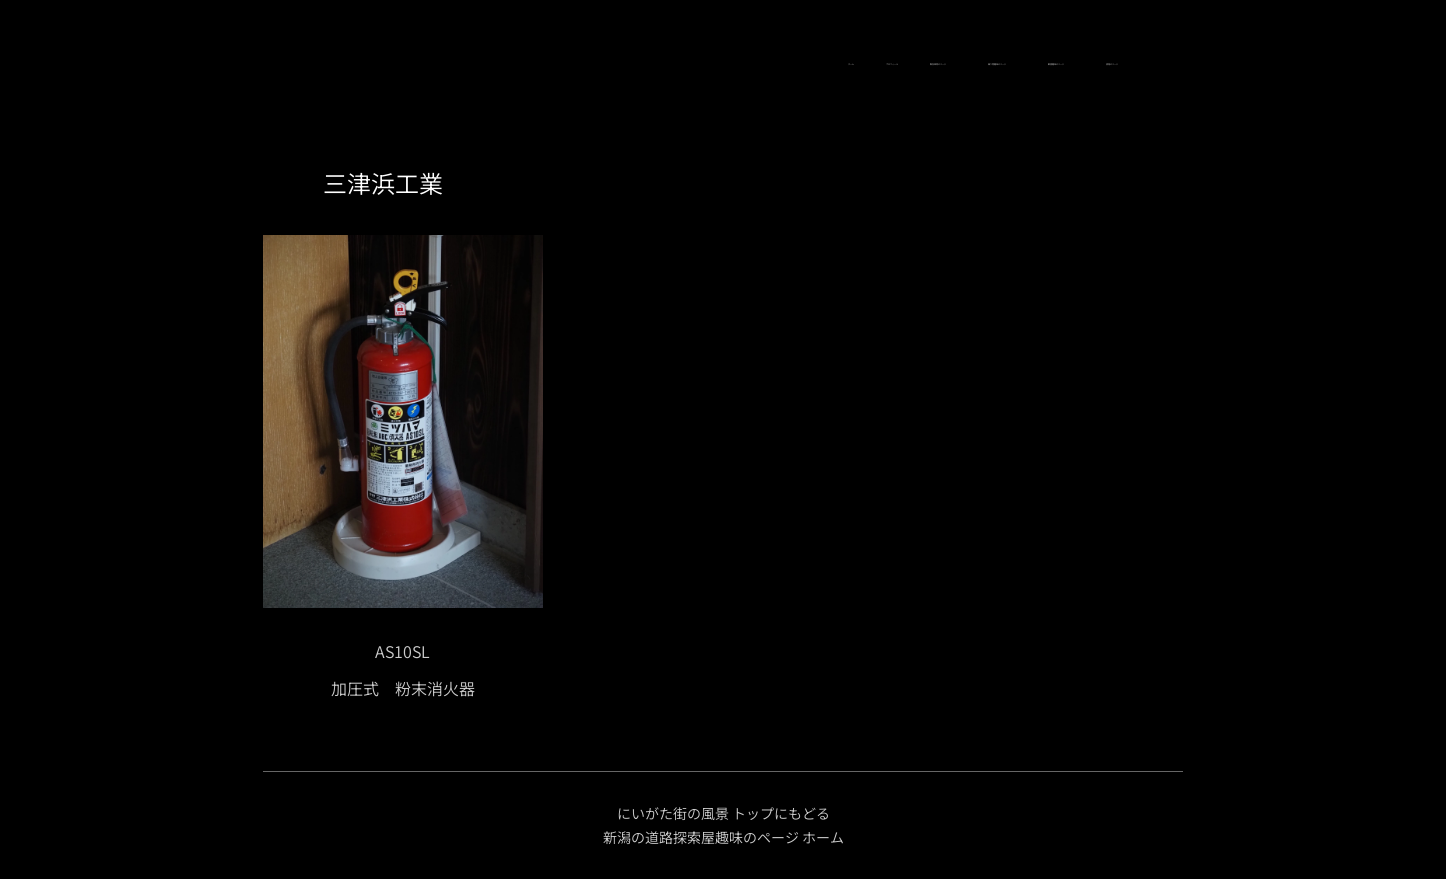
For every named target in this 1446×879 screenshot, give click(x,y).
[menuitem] (349, 65)
